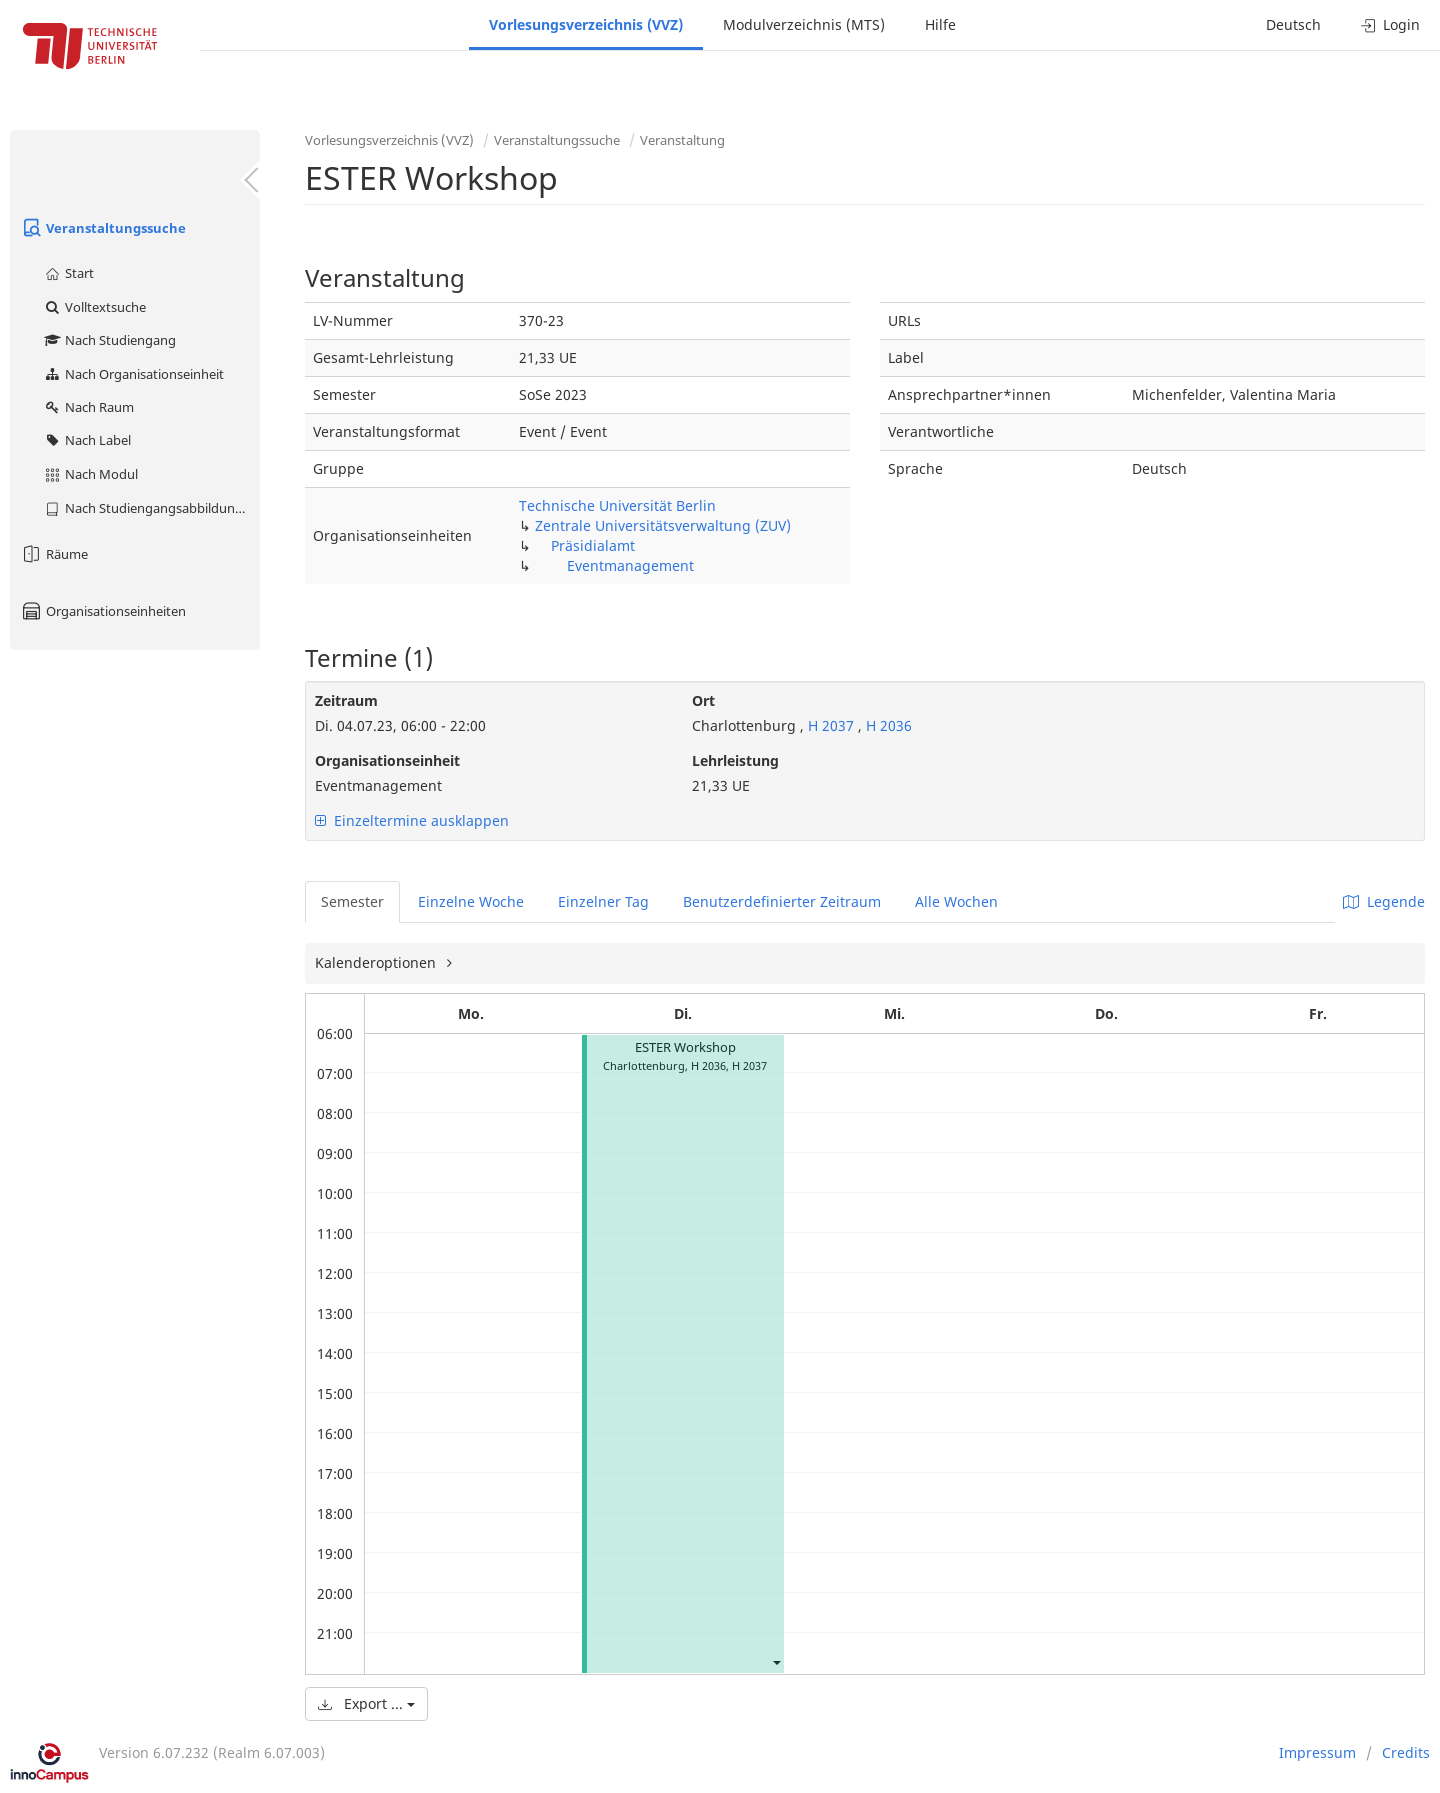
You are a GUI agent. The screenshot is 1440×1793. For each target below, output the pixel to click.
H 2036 (889, 725)
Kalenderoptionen (377, 962)
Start (68, 273)
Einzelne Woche (471, 901)
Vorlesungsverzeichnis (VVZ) (586, 24)
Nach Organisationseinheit (133, 374)
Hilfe (940, 24)
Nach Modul (90, 474)
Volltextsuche (94, 307)
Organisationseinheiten (103, 611)
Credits (1406, 1752)
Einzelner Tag (603, 901)
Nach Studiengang (109, 340)
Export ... (366, 1703)
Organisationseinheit (387, 760)
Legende (1384, 901)
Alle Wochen (956, 901)
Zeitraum (346, 700)
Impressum (1317, 1752)
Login (1390, 24)
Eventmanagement (630, 565)
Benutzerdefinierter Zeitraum (782, 901)
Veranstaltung (682, 140)
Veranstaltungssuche (103, 228)
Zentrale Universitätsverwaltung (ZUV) (663, 525)
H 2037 (831, 725)
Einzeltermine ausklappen (412, 820)
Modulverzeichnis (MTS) (804, 24)
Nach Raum (88, 407)
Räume (54, 554)
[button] (776, 1661)
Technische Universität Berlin (617, 505)
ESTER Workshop (685, 1047)
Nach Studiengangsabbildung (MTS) (151, 508)
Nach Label (87, 440)
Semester (352, 901)
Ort (703, 700)
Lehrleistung (735, 760)
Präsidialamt (593, 545)
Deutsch (1293, 24)
